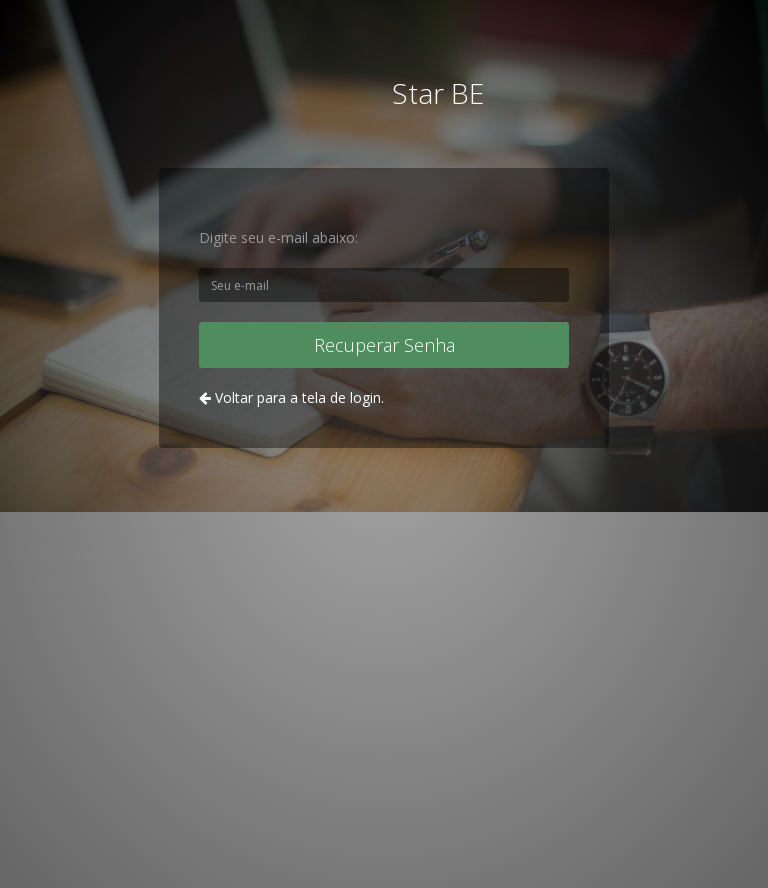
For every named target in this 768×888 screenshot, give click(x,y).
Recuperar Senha (384, 345)
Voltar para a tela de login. (291, 397)
